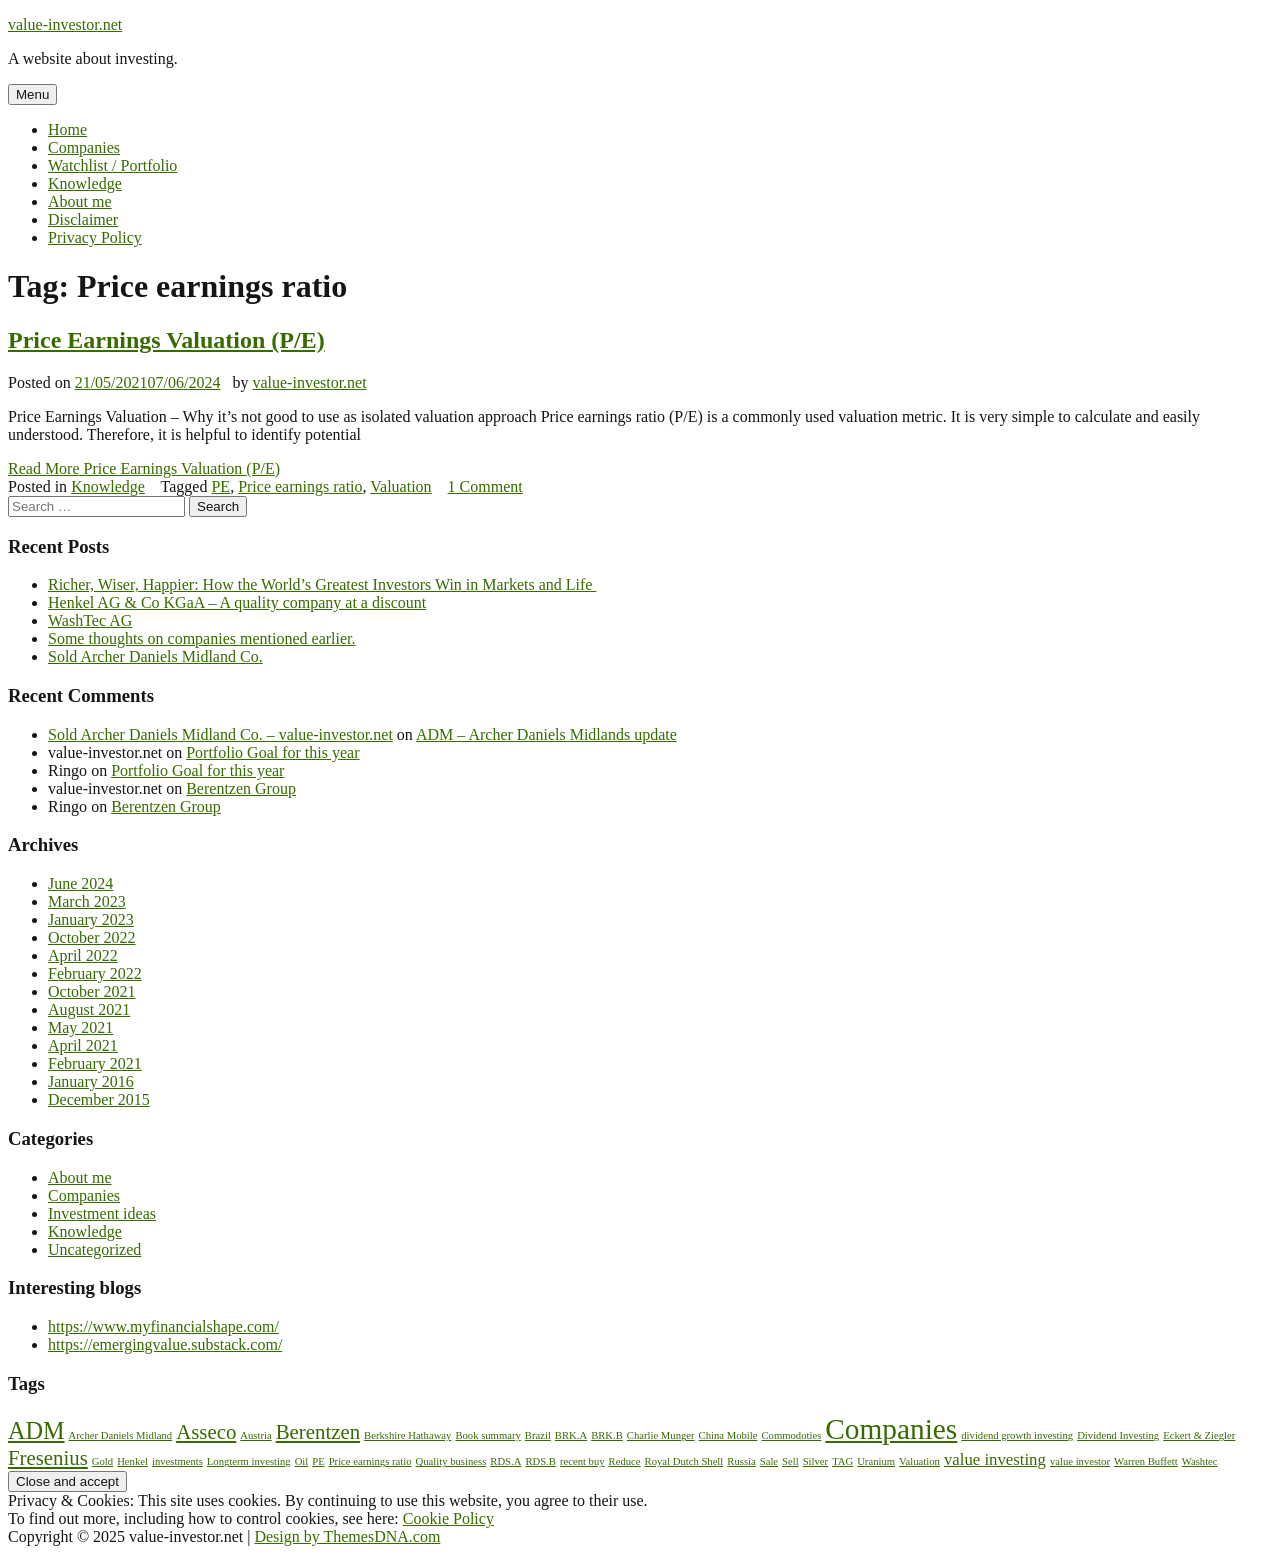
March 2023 (87, 901)
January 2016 (91, 1081)
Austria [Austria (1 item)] (255, 1435)
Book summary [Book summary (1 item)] (487, 1435)
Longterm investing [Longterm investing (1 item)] (249, 1461)
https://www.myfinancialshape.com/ (163, 1326)
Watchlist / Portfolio (112, 165)
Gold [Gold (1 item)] (102, 1461)
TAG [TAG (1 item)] (842, 1461)
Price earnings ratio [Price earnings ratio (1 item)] (370, 1461)
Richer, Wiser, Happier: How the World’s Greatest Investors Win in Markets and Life (322, 584)
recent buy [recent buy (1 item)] (582, 1461)
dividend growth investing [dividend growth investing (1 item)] (1017, 1435)
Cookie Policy (448, 1518)
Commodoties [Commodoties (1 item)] (792, 1435)
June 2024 (80, 883)
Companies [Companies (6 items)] (891, 1429)
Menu (32, 94)
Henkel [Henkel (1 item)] (132, 1461)
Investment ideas (102, 1213)
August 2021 (89, 1009)
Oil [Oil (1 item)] (302, 1461)
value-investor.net (65, 24)
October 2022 (92, 937)
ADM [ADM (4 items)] (36, 1430)
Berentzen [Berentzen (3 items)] (318, 1432)
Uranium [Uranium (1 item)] (876, 1461)
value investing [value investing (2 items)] (995, 1459)
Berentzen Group (241, 788)
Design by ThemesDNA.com (347, 1536)
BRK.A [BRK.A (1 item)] (571, 1435)
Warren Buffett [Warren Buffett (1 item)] (1146, 1461)
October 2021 (92, 991)
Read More (144, 468)
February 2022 (95, 973)
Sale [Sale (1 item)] (769, 1461)
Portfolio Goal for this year (272, 752)
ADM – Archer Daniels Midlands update (546, 734)
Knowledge (85, 183)
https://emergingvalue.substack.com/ (165, 1344)
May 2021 (80, 1027)
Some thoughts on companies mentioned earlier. (202, 638)
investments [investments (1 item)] (177, 1461)
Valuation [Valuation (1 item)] (919, 1461)
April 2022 (83, 955)
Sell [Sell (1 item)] (790, 1461)
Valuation (400, 486)
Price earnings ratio (300, 486)
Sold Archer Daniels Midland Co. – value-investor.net (220, 734)
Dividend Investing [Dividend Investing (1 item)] (1118, 1435)
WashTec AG (90, 620)
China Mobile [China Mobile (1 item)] (728, 1435)
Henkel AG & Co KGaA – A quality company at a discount (237, 602)
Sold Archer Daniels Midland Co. (155, 656)
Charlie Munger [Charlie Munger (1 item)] (661, 1435)
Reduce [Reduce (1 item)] (625, 1461)
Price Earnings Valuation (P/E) (166, 340)
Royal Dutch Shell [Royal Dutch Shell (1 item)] (684, 1461)
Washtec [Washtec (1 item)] (1200, 1461)
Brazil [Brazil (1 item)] (538, 1435)
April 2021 (83, 1045)
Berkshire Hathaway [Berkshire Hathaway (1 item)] (407, 1435)
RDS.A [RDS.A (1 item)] (505, 1461)
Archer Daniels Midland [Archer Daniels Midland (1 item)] (121, 1435)
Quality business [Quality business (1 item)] (451, 1461)
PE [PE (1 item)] (318, 1461)
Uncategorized (94, 1249)
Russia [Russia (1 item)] (741, 1461)
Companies (84, 147)
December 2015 (99, 1099)
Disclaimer (83, 219)
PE (220, 486)
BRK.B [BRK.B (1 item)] (607, 1435)
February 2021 (95, 1063)
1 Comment (485, 486)
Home (67, 129)
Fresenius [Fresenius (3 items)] (48, 1458)
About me (80, 201)
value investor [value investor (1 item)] (1080, 1461)
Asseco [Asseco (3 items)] (206, 1432)
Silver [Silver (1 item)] (815, 1461)
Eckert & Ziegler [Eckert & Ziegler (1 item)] (1199, 1435)
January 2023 (91, 919)
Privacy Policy (95, 237)
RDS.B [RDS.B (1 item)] (540, 1461)
